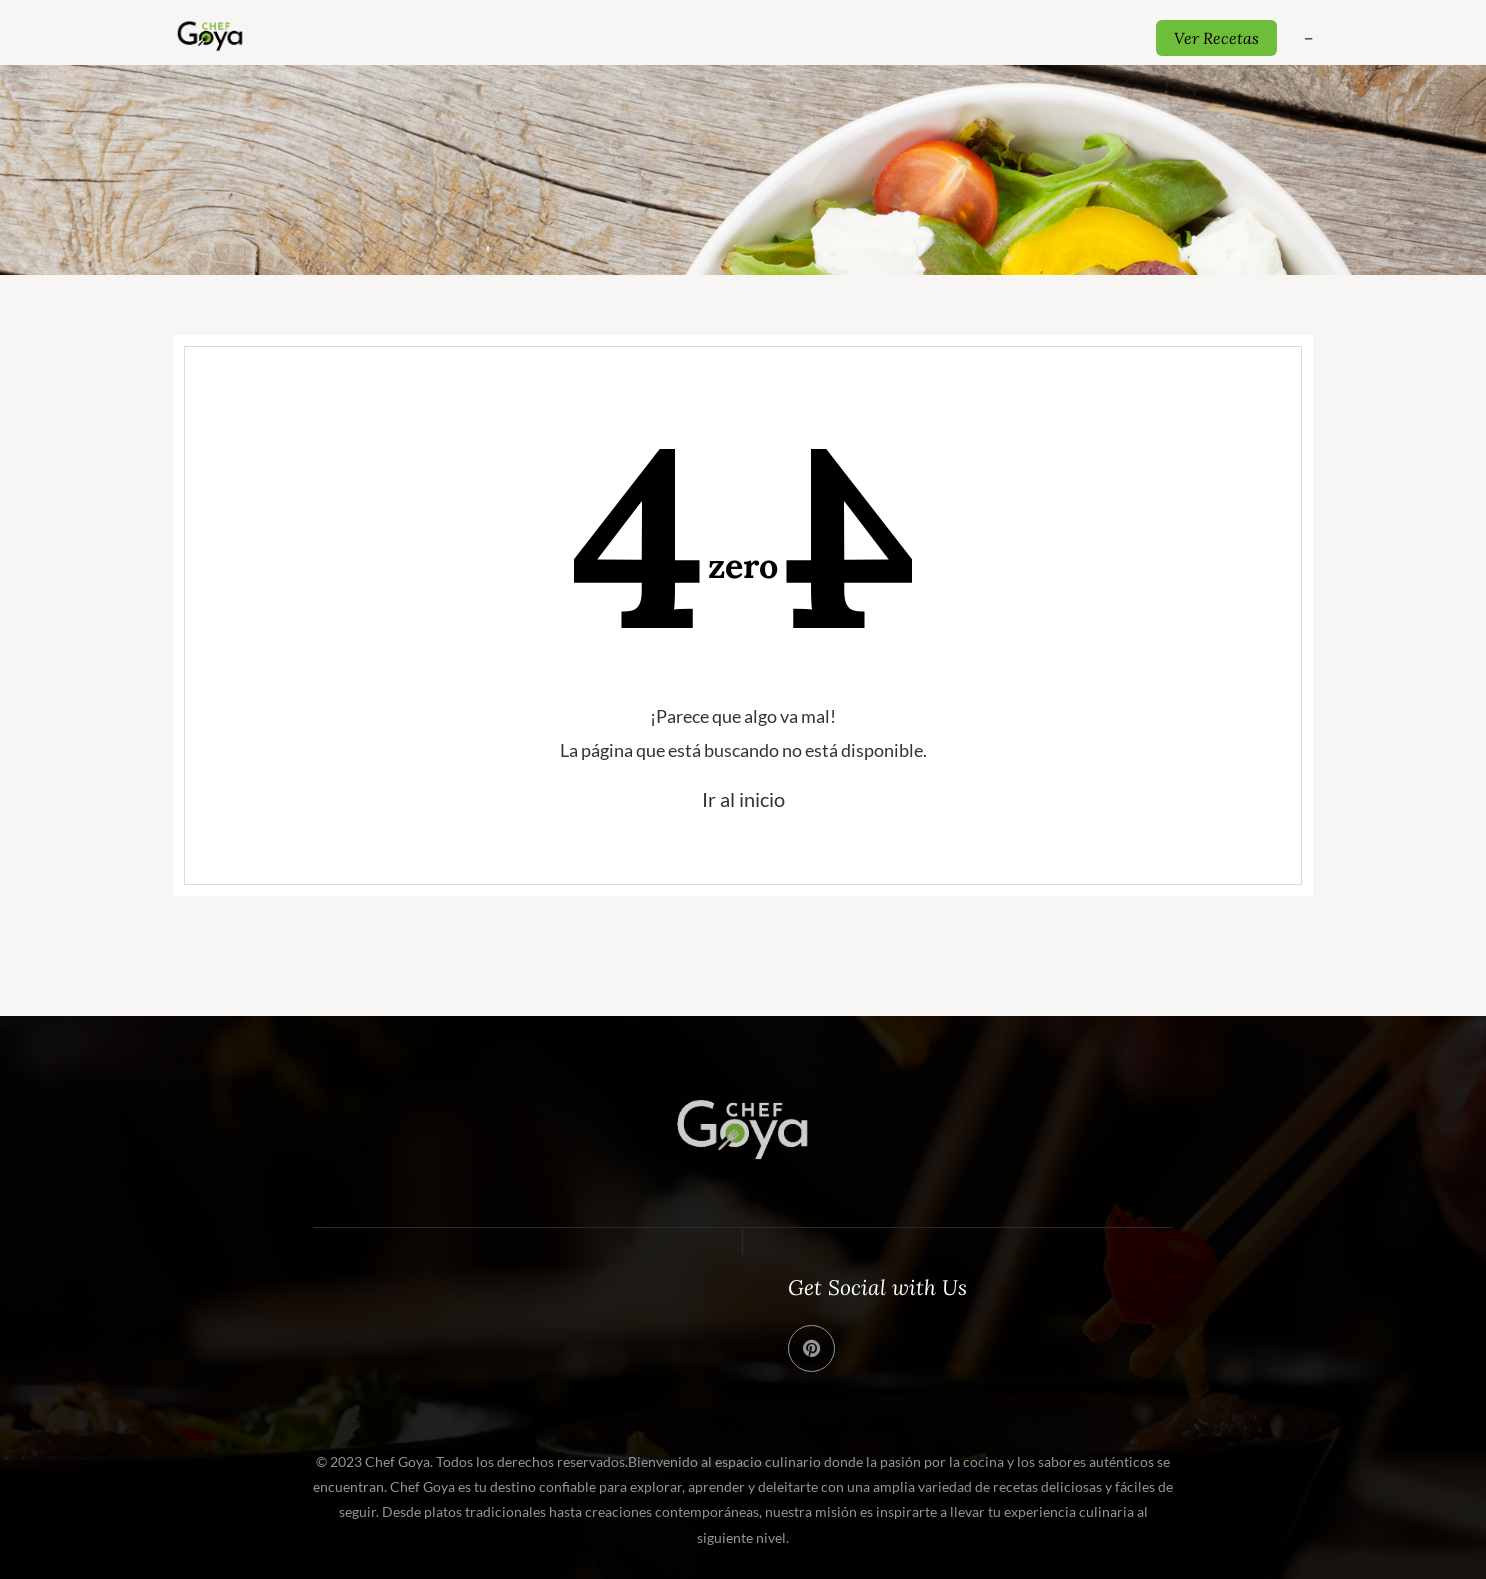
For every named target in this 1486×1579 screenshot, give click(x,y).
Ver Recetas (1216, 38)
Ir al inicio (743, 799)
